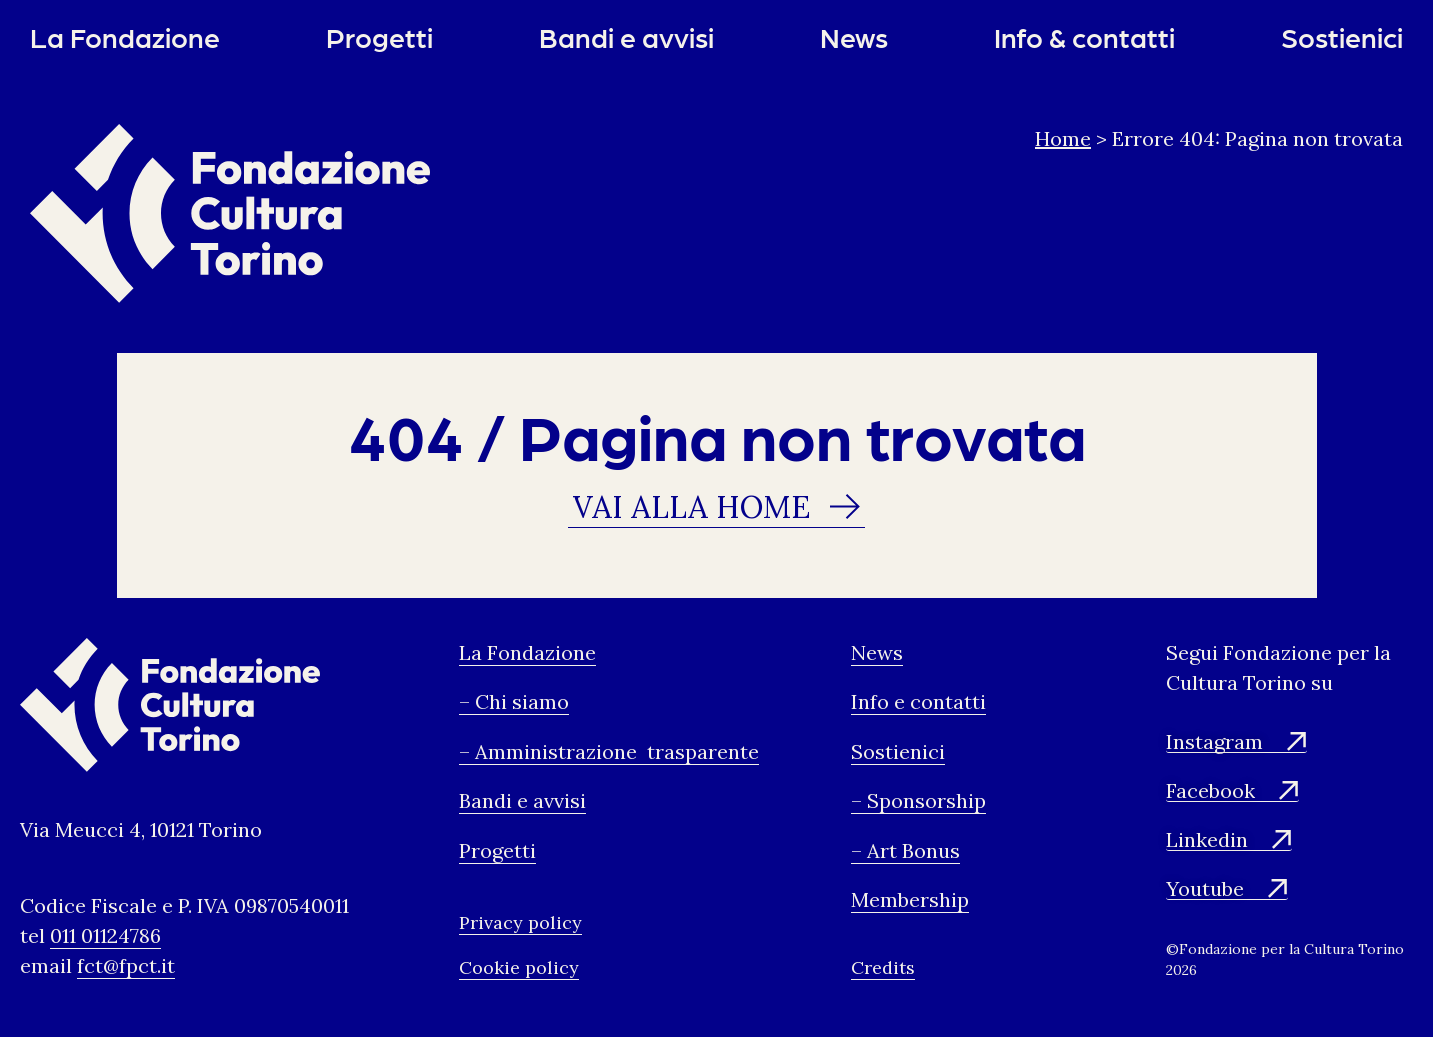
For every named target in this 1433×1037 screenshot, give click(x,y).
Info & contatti (1084, 37)
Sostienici (1342, 37)
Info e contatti (918, 703)
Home (1063, 138)
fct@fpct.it (126, 967)
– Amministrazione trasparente (609, 752)
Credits (883, 969)
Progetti (379, 37)
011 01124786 (105, 937)
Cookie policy (519, 969)
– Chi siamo (514, 703)
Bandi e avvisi (626, 37)
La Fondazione (125, 37)
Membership (910, 901)
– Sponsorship (918, 802)
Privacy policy (520, 924)
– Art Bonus (905, 851)
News (854, 37)
